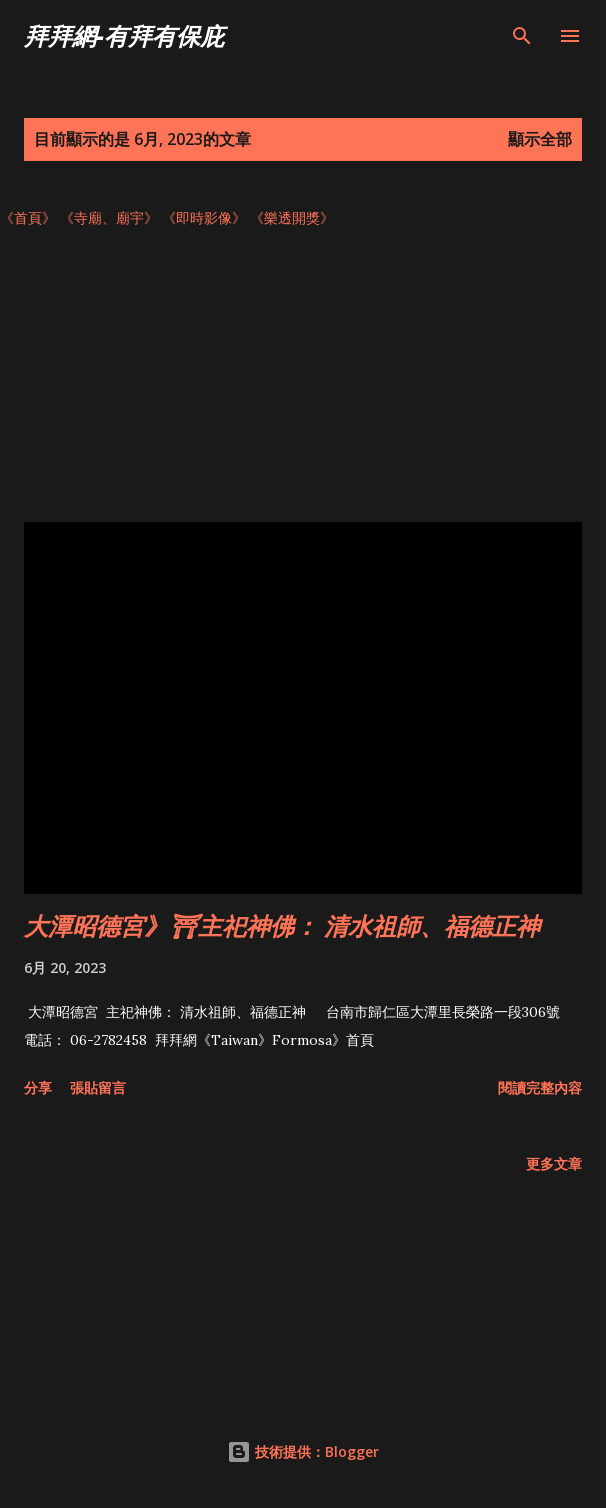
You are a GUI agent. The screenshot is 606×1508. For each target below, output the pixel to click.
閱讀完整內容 (540, 1087)
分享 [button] (38, 1087)
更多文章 (554, 1163)
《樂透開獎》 (292, 218)
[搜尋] (522, 36)
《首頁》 (28, 218)
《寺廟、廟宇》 (109, 218)
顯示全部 (540, 139)
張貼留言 (98, 1087)
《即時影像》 (204, 218)
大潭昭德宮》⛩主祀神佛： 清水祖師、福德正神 (282, 925)
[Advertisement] (303, 382)
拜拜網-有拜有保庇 (124, 35)
